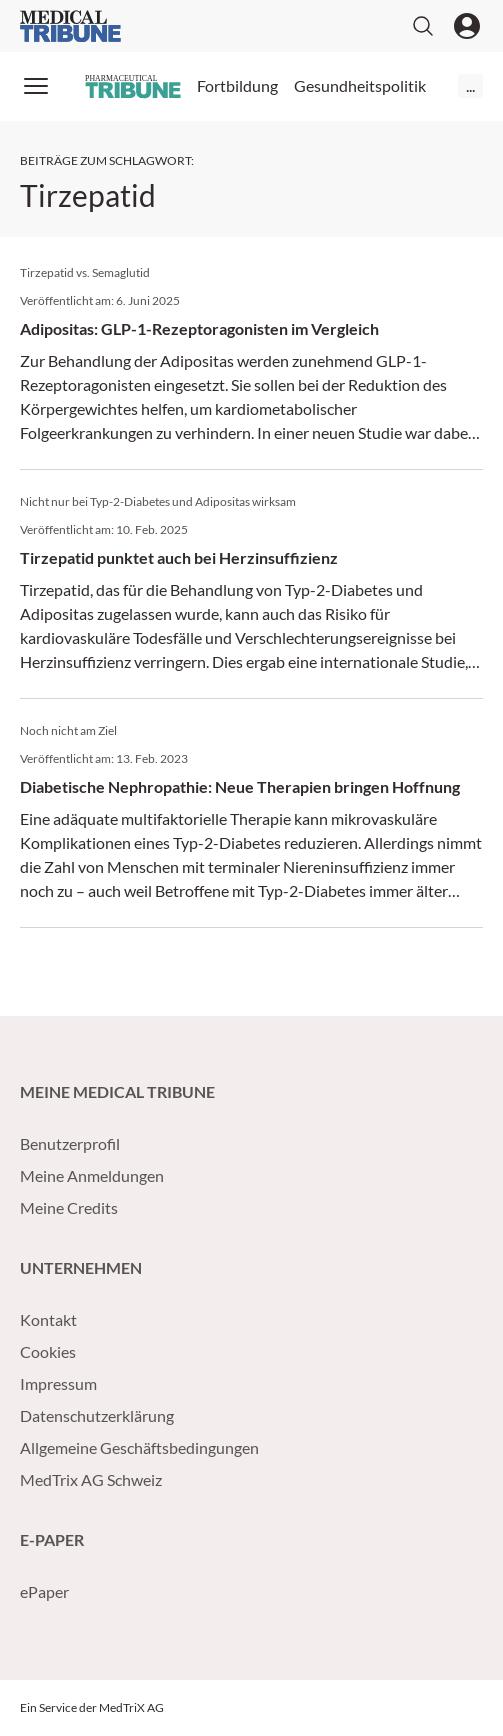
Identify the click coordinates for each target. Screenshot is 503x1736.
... (470, 85)
